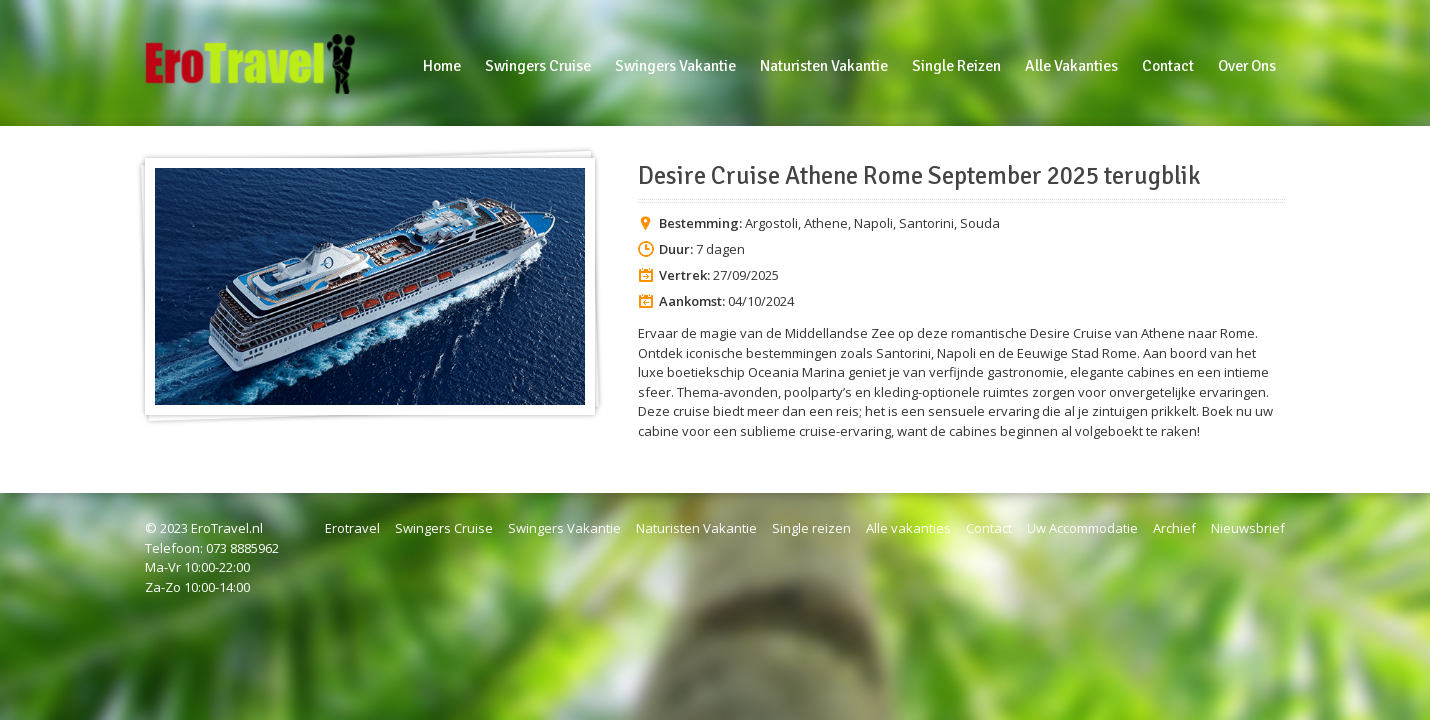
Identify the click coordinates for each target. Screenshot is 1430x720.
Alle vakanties (908, 528)
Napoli (873, 223)
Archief (1174, 528)
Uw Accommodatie (1082, 528)
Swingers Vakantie (564, 528)
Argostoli (771, 223)
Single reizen (811, 528)
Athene (826, 223)
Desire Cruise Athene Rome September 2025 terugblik (919, 176)
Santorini (926, 223)
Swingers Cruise (444, 528)
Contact (989, 528)
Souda (980, 223)
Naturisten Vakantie (696, 528)
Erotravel (352, 528)
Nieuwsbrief (1248, 528)
